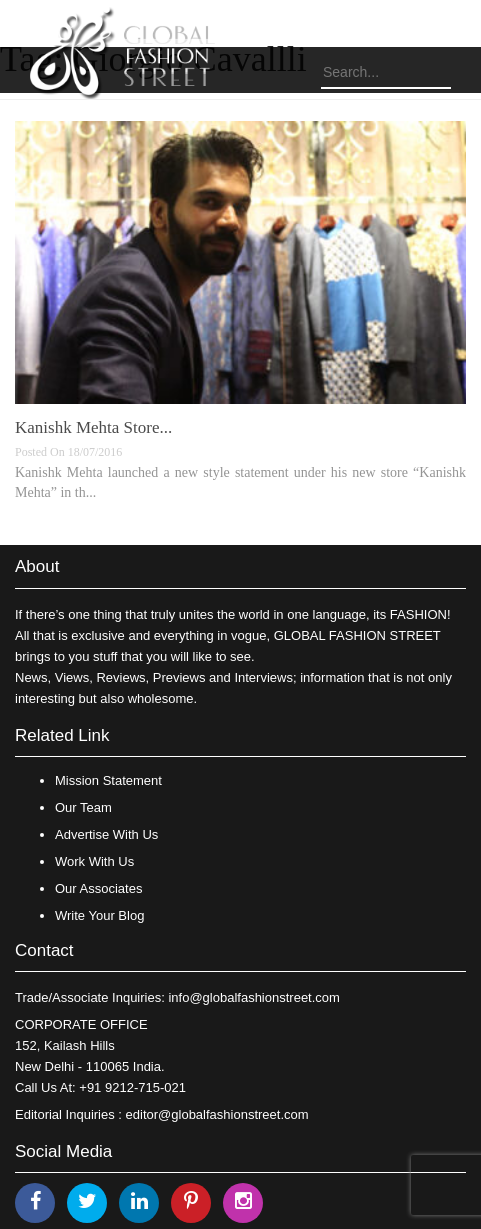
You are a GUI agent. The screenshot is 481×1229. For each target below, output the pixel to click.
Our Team (83, 807)
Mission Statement (108, 780)
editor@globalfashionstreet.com (217, 1114)
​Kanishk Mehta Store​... (93, 427)
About (37, 566)
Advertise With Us (106, 834)
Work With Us (94, 861)
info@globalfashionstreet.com (253, 997)
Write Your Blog (99, 915)
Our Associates (98, 888)
